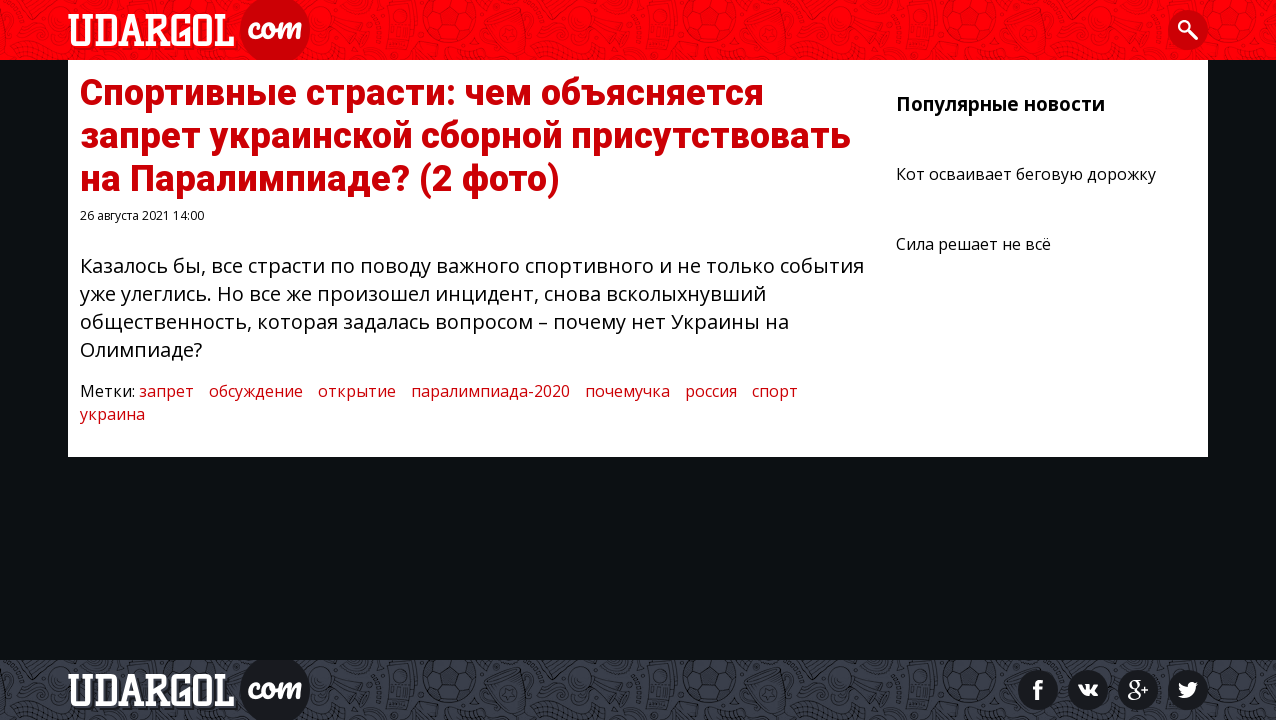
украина (112, 414)
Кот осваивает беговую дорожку (1026, 174)
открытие (357, 391)
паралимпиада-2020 (490, 391)
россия (711, 391)
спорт (775, 391)
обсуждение (256, 391)
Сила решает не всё (973, 244)
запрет (166, 391)
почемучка (627, 391)
